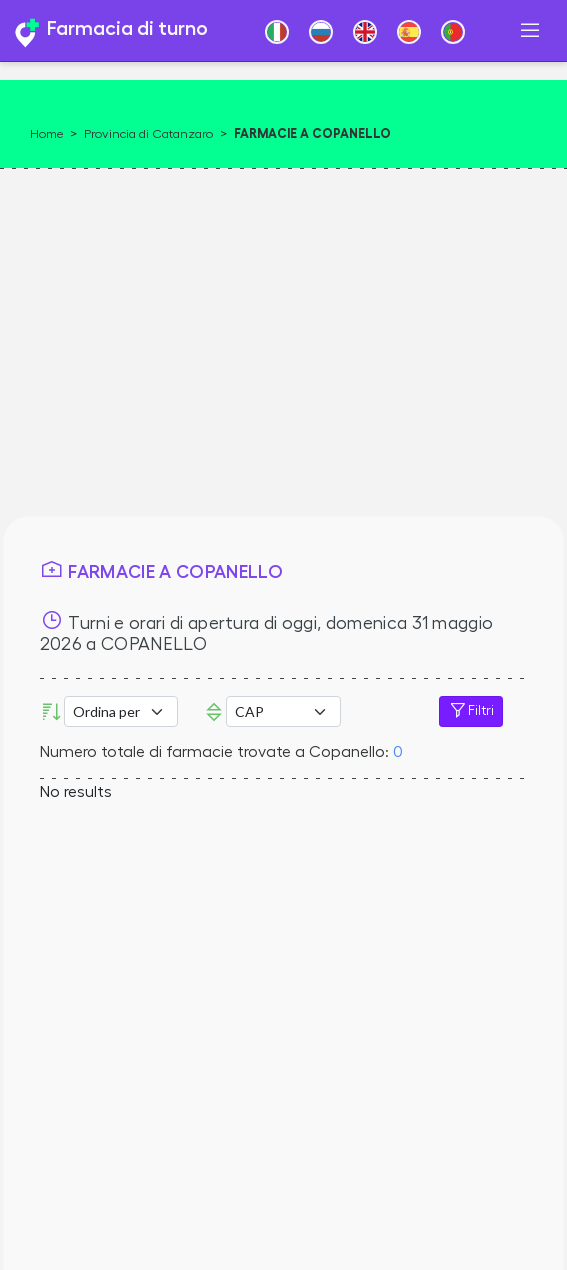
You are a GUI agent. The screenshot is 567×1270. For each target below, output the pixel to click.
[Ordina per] (121, 711)
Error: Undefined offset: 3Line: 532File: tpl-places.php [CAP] (283, 711)
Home (46, 134)
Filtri (471, 711)
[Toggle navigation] (530, 30)
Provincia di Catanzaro (148, 134)
